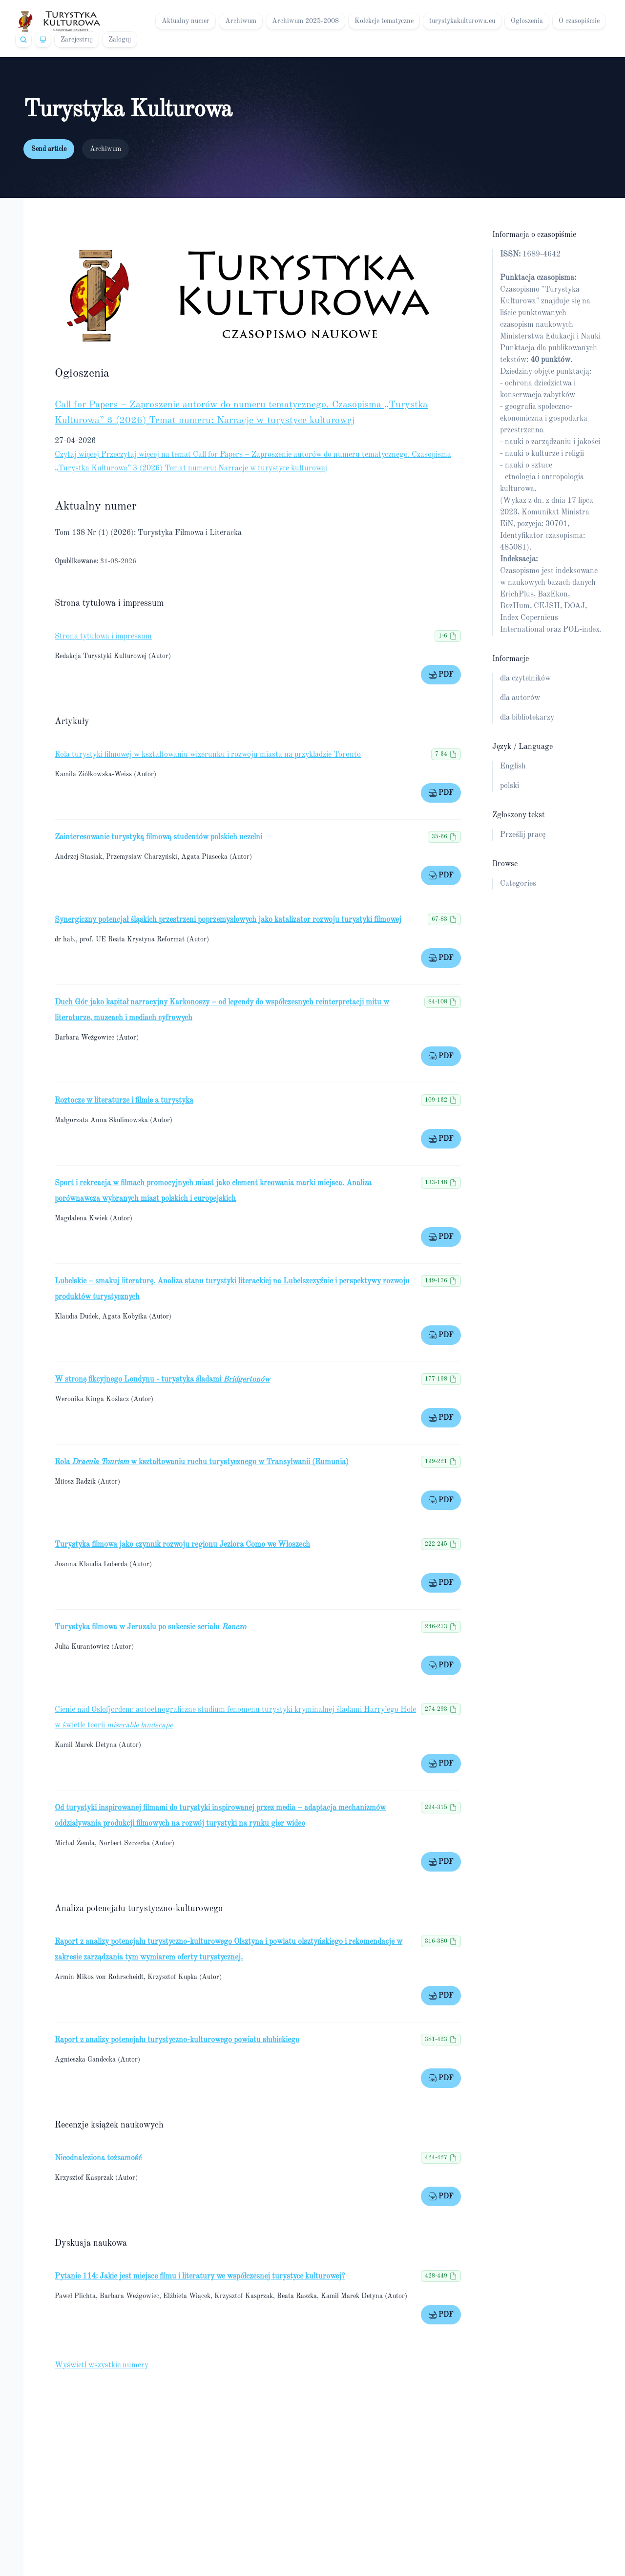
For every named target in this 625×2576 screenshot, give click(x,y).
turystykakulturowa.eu (462, 21)
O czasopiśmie (579, 21)
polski (509, 786)
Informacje (510, 659)
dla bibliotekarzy (527, 718)
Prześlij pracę (522, 835)
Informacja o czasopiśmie (534, 235)
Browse (505, 864)
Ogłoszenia (527, 21)
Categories (518, 884)
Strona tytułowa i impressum (103, 636)
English (513, 766)
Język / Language (522, 747)
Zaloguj (119, 39)
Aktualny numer (185, 21)
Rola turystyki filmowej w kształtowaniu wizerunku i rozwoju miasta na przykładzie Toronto (208, 755)
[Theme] (43, 39)
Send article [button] (48, 149)
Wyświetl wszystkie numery (101, 2365)
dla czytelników (525, 678)
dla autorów (520, 698)
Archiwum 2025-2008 (305, 21)
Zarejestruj (77, 39)
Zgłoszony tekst (518, 815)
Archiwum (240, 21)
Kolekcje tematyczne (384, 21)
